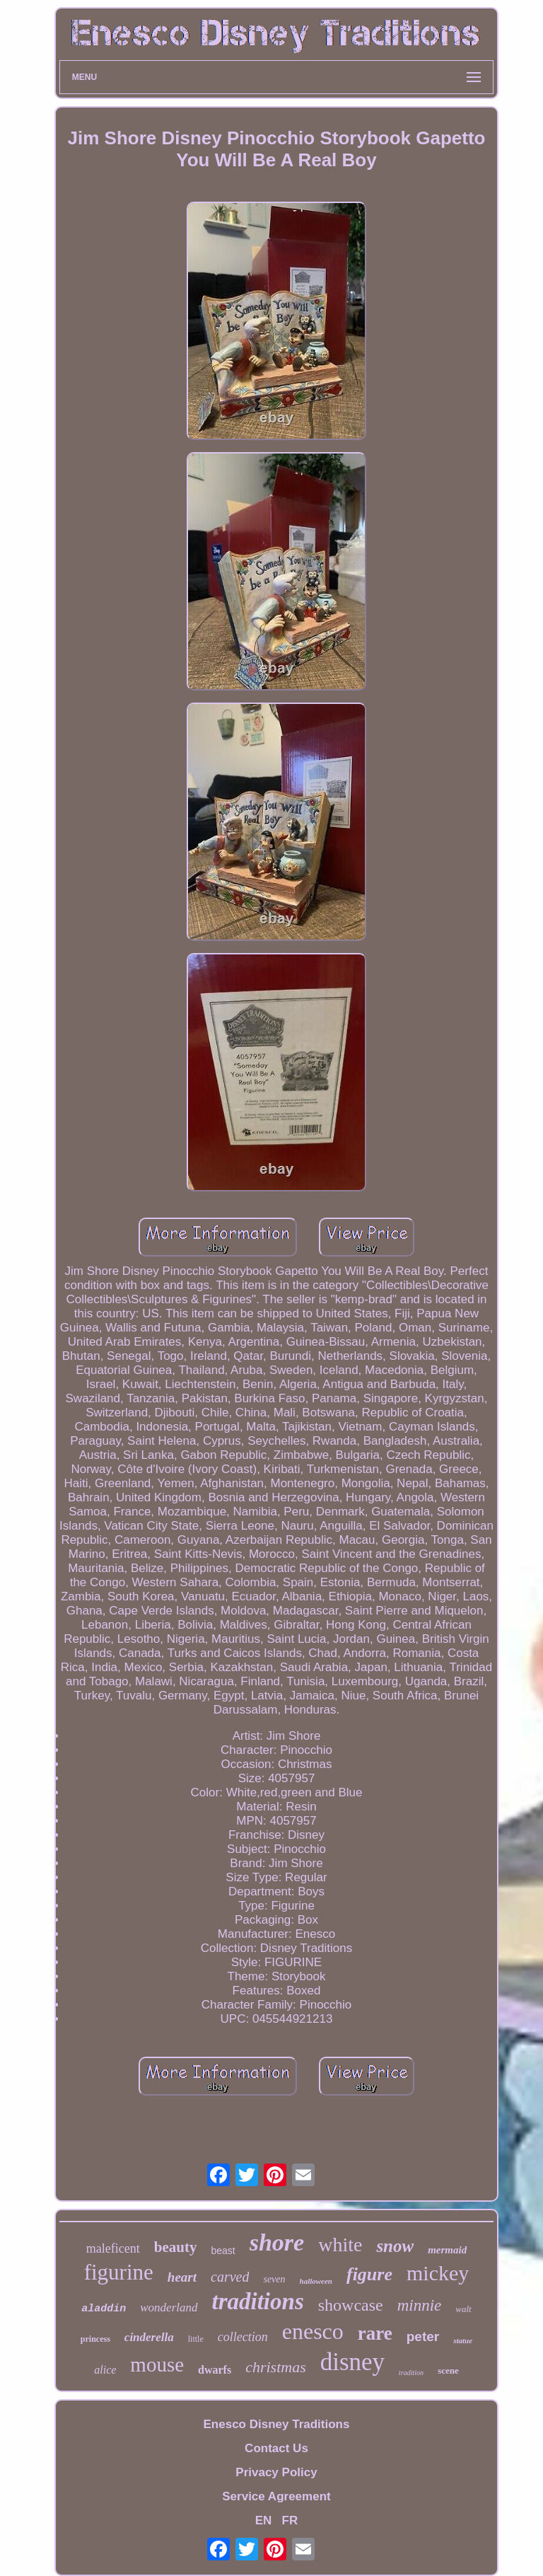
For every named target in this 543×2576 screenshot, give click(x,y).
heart (182, 2277)
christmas (275, 2367)
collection (243, 2337)
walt (463, 2309)
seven (274, 2279)
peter (423, 2336)
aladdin (103, 2309)
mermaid (447, 2250)
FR (290, 2520)
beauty (175, 2247)
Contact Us (276, 2448)
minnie (419, 2305)
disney (352, 2362)
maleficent (113, 2248)
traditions (258, 2301)
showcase (350, 2305)
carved (230, 2277)
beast (223, 2250)
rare (375, 2333)
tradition (411, 2372)
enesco (313, 2331)
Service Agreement (276, 2496)
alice (105, 2370)
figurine (118, 2272)
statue (462, 2340)
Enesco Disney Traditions (277, 2424)
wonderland (168, 2307)
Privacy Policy (276, 2472)
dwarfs (214, 2370)
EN (263, 2520)
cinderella (149, 2337)
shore (277, 2242)
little (196, 2339)
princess (95, 2339)
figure (369, 2274)
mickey (438, 2273)
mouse (157, 2364)
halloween (316, 2281)
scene (448, 2370)
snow (395, 2246)
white (340, 2245)
